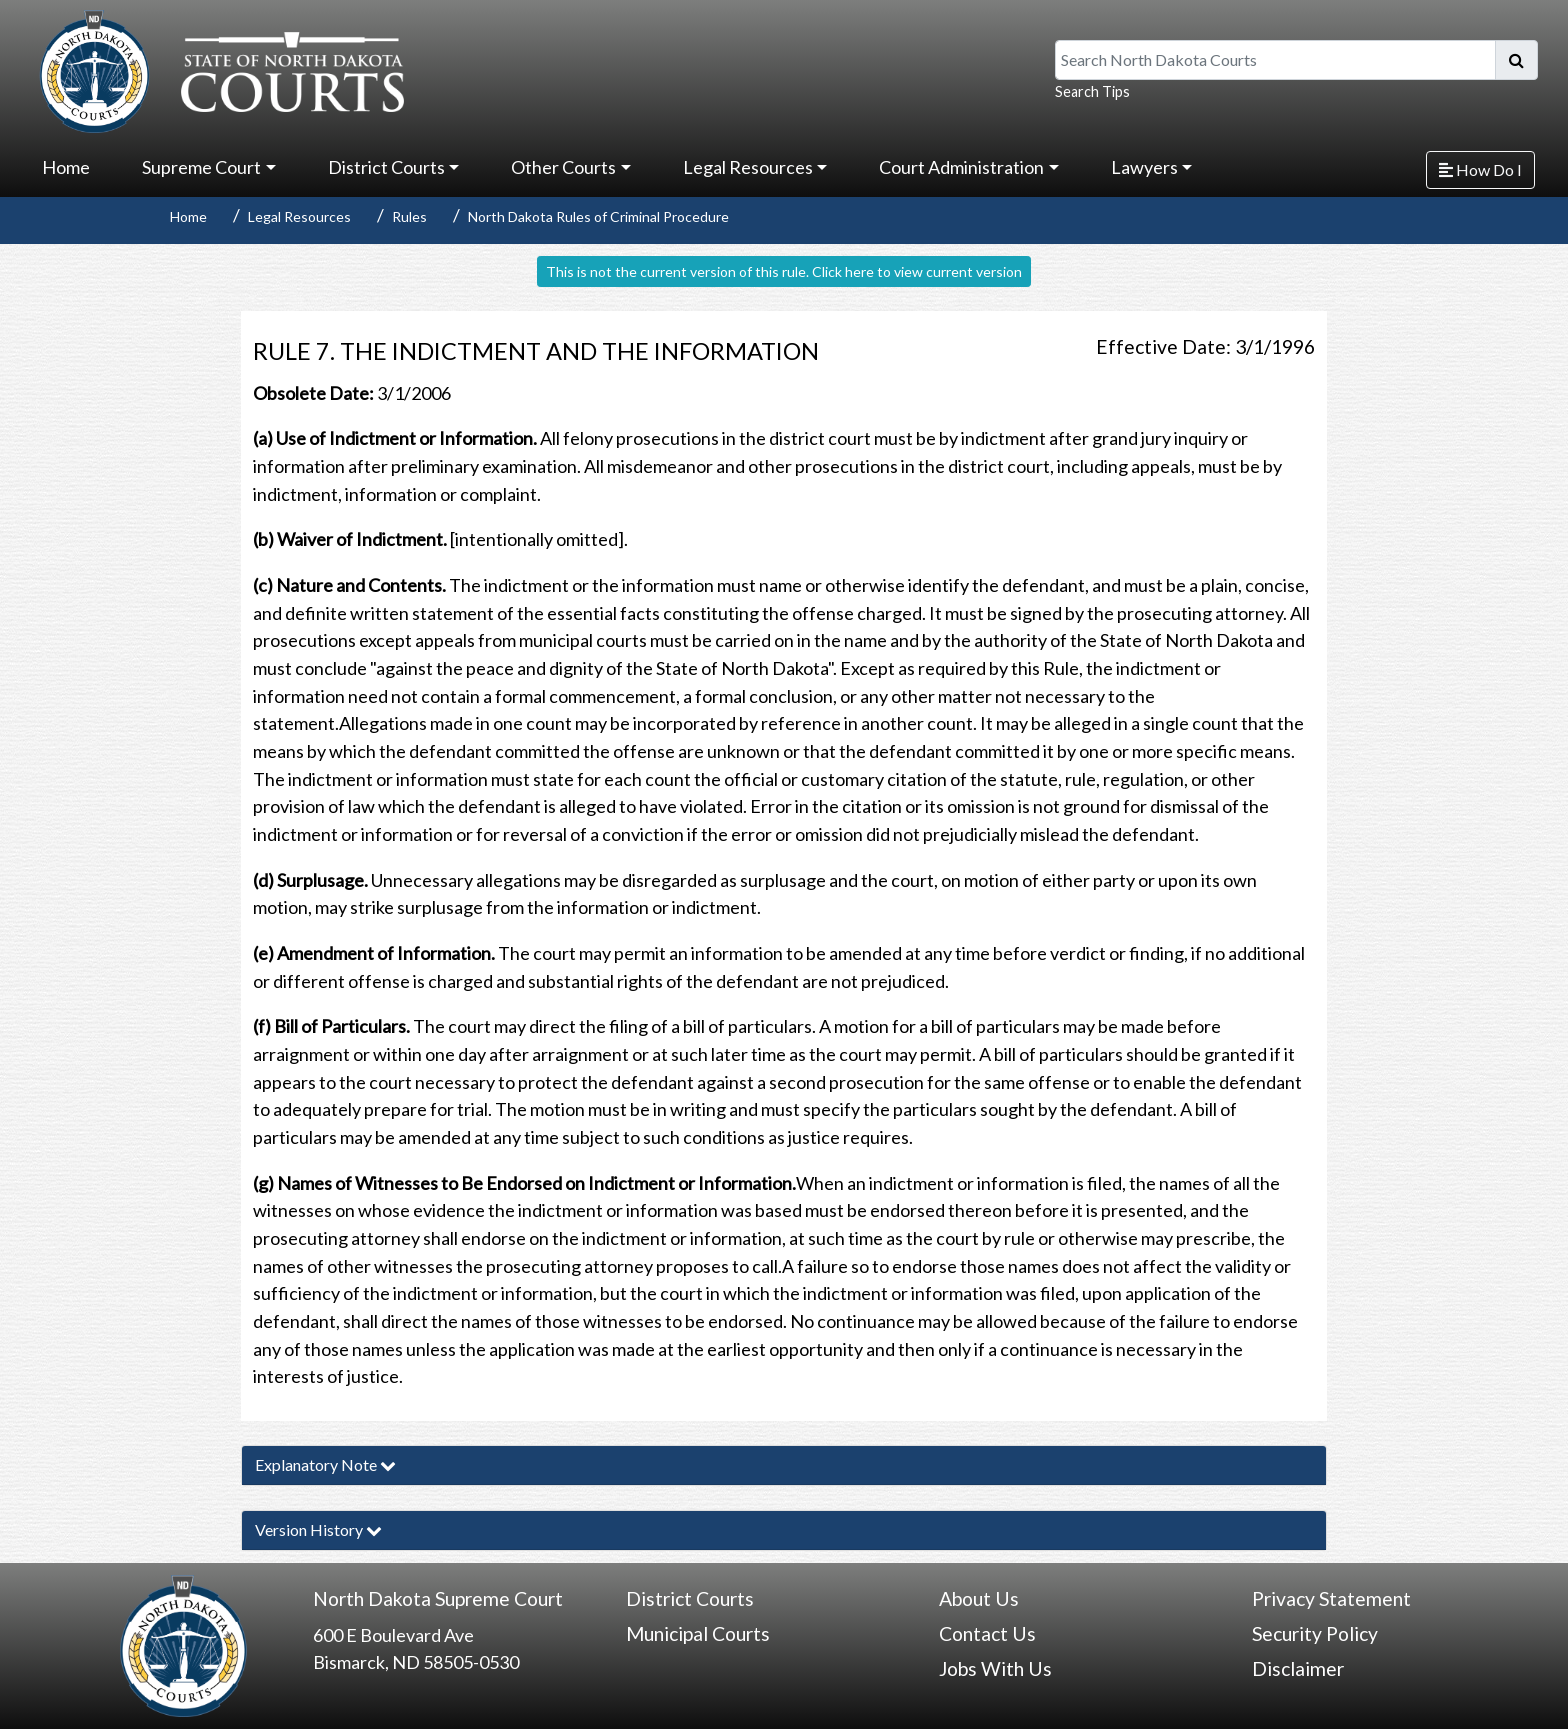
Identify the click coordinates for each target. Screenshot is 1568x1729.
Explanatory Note (325, 1464)
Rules (409, 216)
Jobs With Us (995, 1668)
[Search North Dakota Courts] (1275, 60)
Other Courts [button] (563, 167)
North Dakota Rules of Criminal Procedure (598, 216)
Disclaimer (1298, 1668)
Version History (318, 1529)
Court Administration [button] (961, 167)
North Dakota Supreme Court (438, 1598)
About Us (979, 1598)
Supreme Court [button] (201, 167)
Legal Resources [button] (748, 167)
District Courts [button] (386, 167)
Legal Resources (299, 216)
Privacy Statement (1331, 1598)
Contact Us (987, 1633)
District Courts (690, 1598)
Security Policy (1315, 1633)
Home (66, 167)
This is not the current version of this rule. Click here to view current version (784, 271)
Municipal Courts (698, 1633)
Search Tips (1092, 91)
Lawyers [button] (1144, 167)
